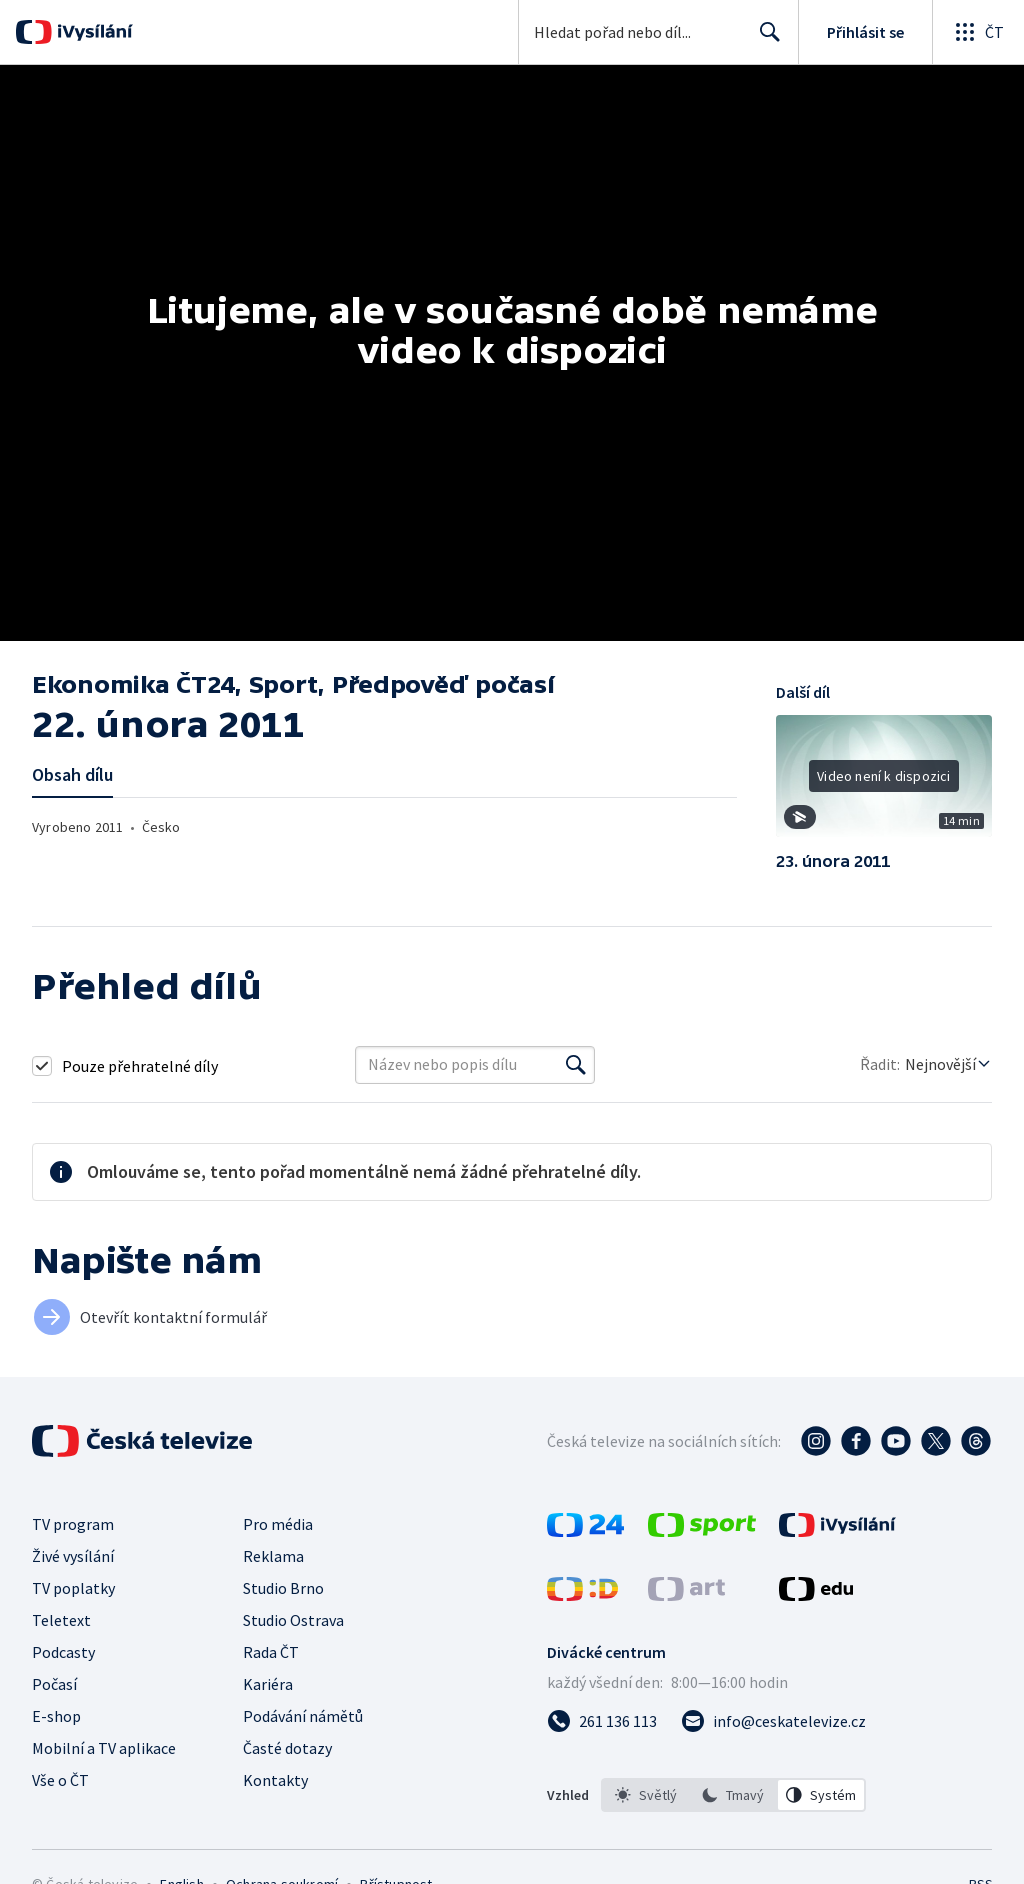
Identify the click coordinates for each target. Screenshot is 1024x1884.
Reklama (273, 1556)
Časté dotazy (287, 1748)
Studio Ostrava (293, 1620)
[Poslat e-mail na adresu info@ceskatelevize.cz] (773, 1721)
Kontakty (275, 1780)
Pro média (278, 1524)
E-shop (56, 1716)
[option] (646, 1795)
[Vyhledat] (576, 1065)
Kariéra (268, 1684)
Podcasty (63, 1652)
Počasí (54, 1684)
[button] (884, 783)
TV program (73, 1524)
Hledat (764, 40)
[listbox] (733, 1795)
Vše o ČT (60, 1780)
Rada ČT (271, 1652)
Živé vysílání (73, 1556)
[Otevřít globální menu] (978, 32)
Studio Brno (283, 1588)
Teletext (61, 1620)
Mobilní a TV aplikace (104, 1748)
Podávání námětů (303, 1716)
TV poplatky (73, 1588)
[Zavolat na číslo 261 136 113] (602, 1721)
